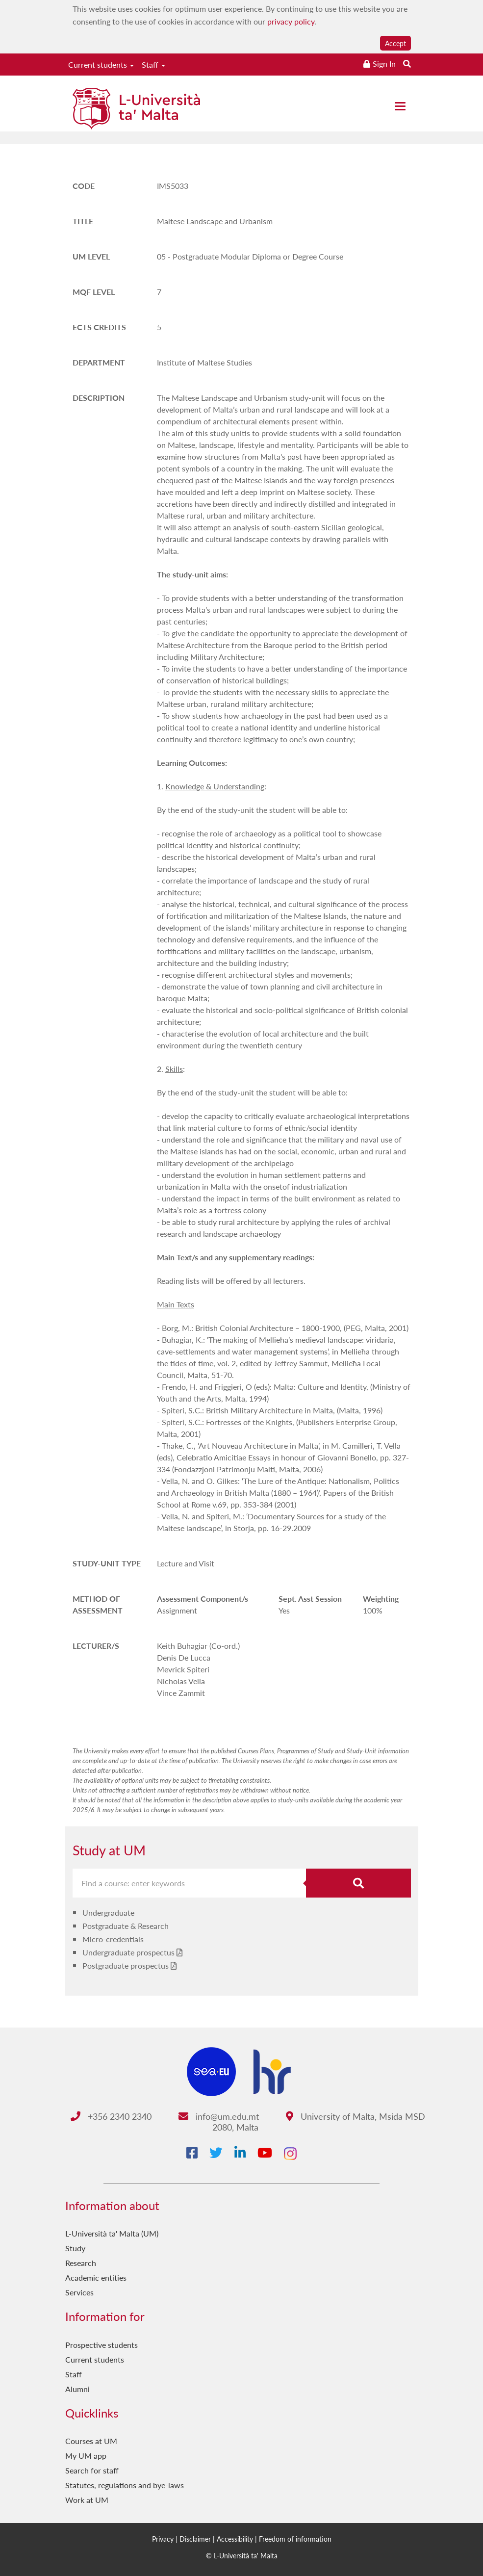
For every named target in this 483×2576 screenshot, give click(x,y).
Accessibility (235, 2539)
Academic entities (96, 2277)
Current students (101, 64)
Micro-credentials (113, 1939)
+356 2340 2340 (111, 2116)
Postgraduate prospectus (125, 1965)
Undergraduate (108, 1912)
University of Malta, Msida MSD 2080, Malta (318, 2121)
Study (75, 2248)
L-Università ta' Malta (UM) (111, 2233)
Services (79, 2292)
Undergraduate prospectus (128, 1952)
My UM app (85, 2455)
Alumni (77, 2388)
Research (80, 2262)
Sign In (384, 63)
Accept (395, 43)
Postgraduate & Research (125, 1925)
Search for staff (92, 2470)
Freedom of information (295, 2539)
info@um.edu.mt (218, 2116)
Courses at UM (91, 2440)
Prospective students (101, 2344)
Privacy (163, 2539)
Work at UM (86, 2499)
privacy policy (290, 21)
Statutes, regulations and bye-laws (124, 2485)
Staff (153, 64)
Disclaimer (195, 2539)
